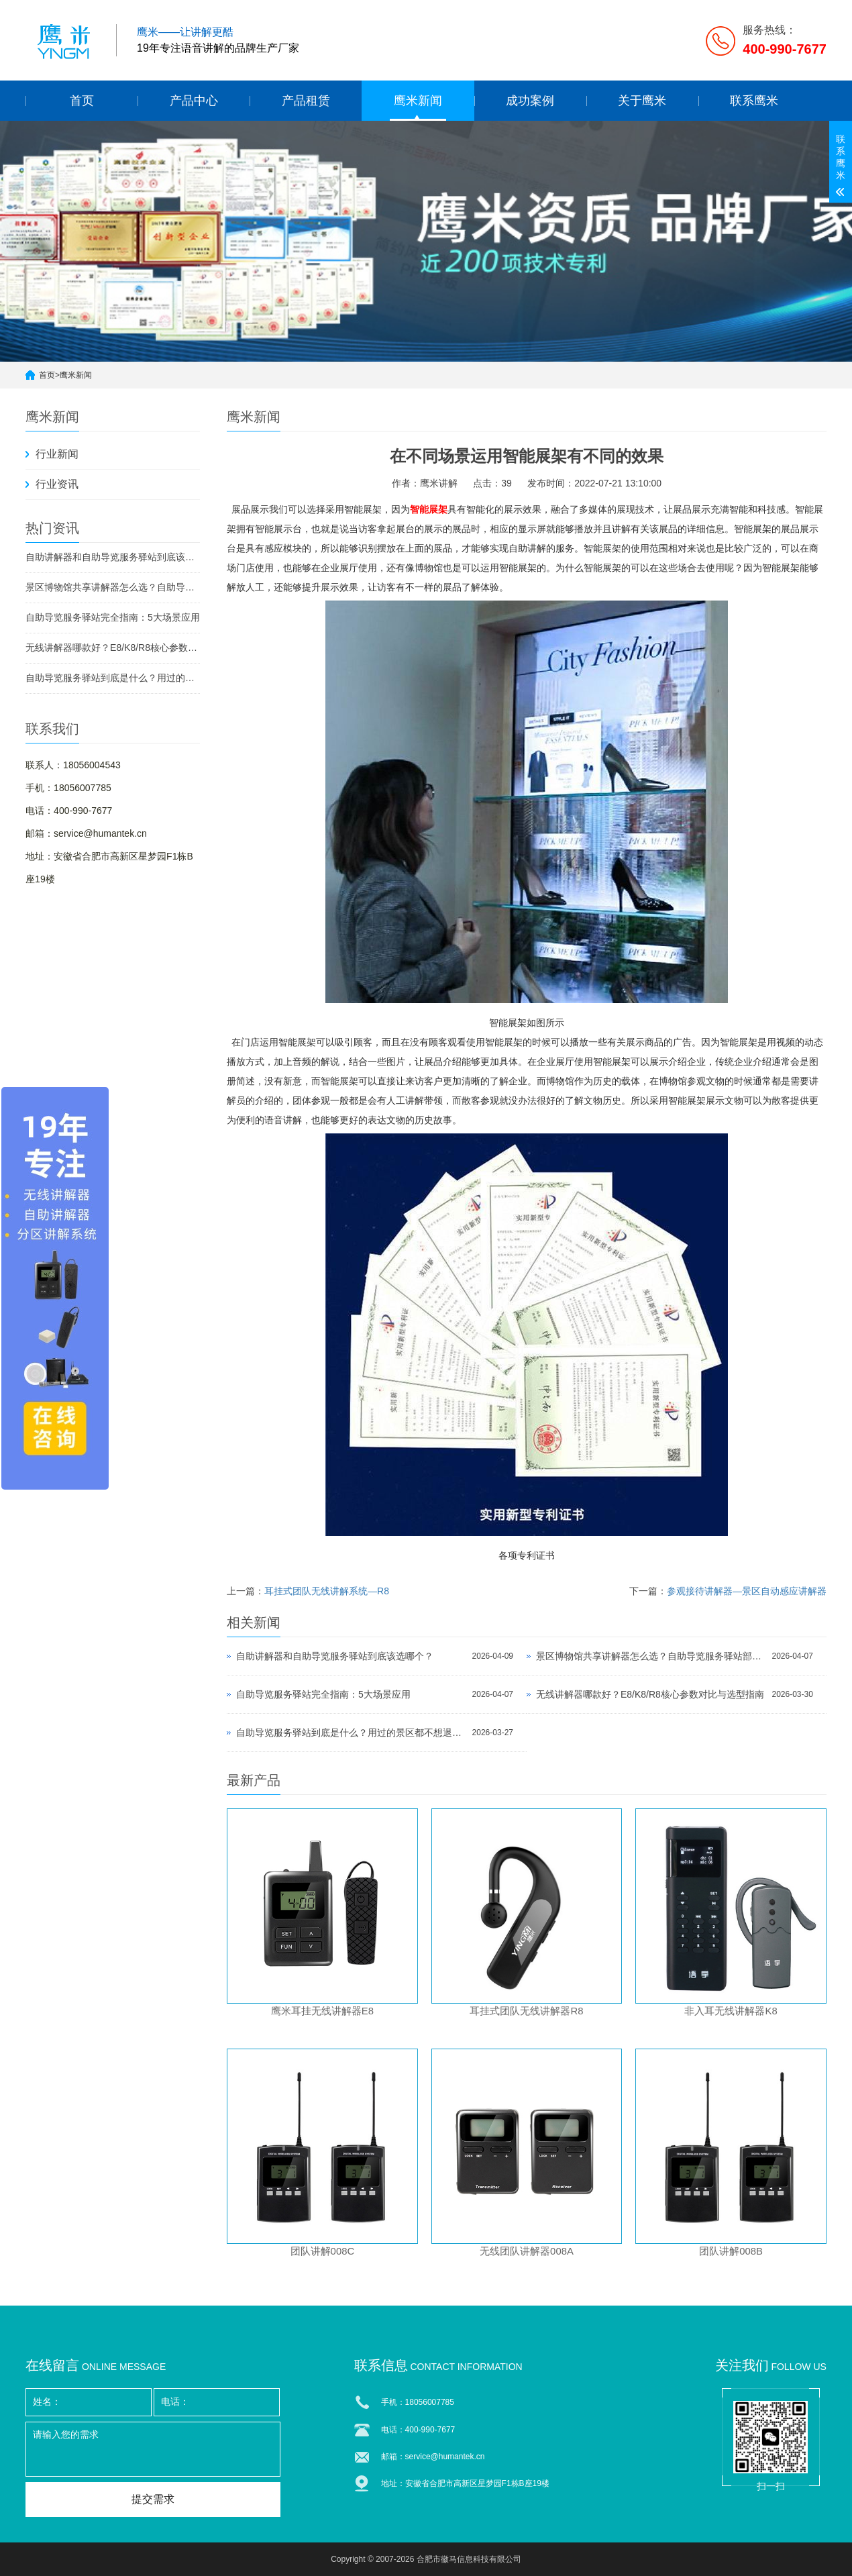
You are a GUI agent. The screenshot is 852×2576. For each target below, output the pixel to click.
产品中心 (194, 100)
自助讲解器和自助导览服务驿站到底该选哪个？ (112, 557)
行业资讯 (57, 484)
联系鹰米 (754, 100)
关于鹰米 (642, 100)
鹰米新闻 (418, 100)
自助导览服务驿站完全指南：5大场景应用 (112, 617)
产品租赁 (306, 100)
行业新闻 (57, 454)
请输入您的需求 (152, 2449)
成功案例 (530, 100)
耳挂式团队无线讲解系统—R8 (326, 1591)
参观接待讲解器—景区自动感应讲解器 (747, 1591)
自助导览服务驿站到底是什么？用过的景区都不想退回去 (112, 677)
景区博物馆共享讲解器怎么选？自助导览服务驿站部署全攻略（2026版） (112, 587)
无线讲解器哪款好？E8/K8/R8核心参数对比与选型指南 (112, 647)
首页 (82, 100)
